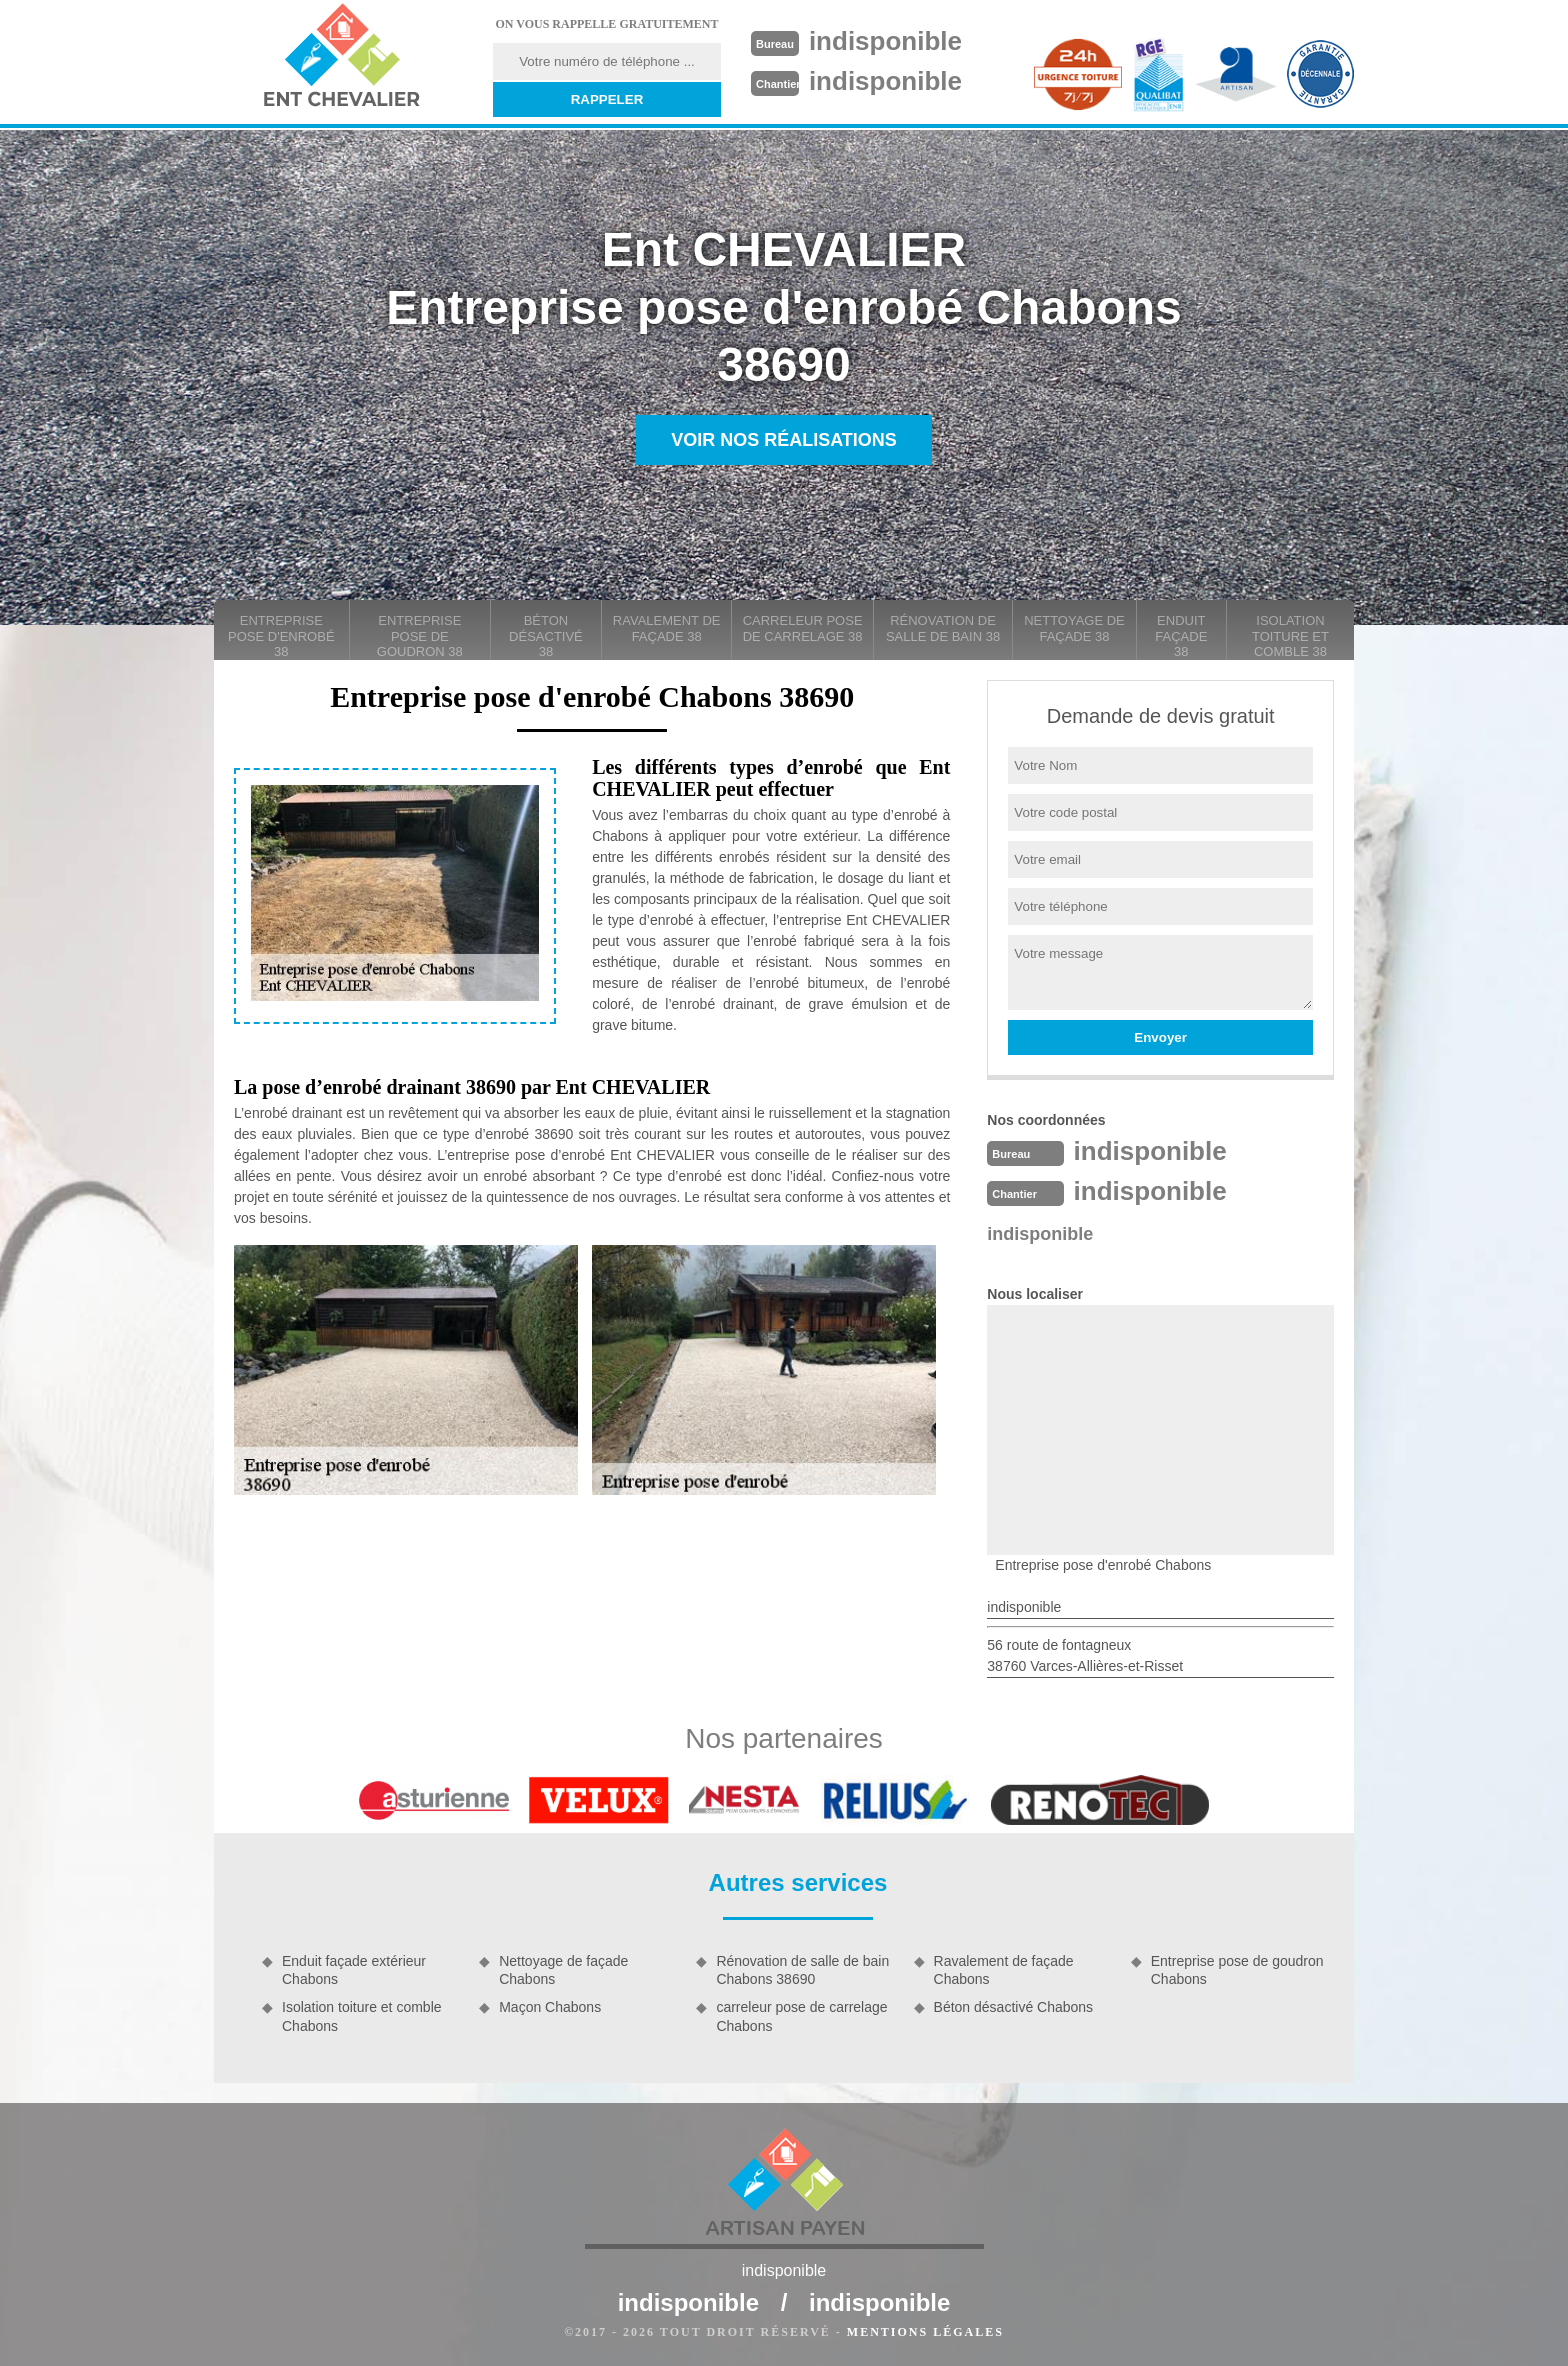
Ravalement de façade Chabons (1004, 1970)
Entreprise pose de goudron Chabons (1237, 1970)
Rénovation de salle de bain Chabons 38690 (802, 1970)
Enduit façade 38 (1181, 636)
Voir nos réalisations (784, 440)
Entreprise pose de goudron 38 (420, 636)
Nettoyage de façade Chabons (563, 1970)
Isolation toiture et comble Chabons (362, 2016)
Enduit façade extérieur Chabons (354, 1970)
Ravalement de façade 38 (667, 628)
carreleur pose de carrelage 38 (803, 628)
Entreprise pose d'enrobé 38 (281, 636)
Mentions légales (925, 2332)
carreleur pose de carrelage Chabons (801, 2016)
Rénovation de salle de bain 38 (943, 628)
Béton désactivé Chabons (1014, 2007)
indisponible (885, 41)
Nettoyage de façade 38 (1074, 628)
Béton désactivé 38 (546, 636)
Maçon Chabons (550, 2007)
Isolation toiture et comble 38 (1290, 636)
